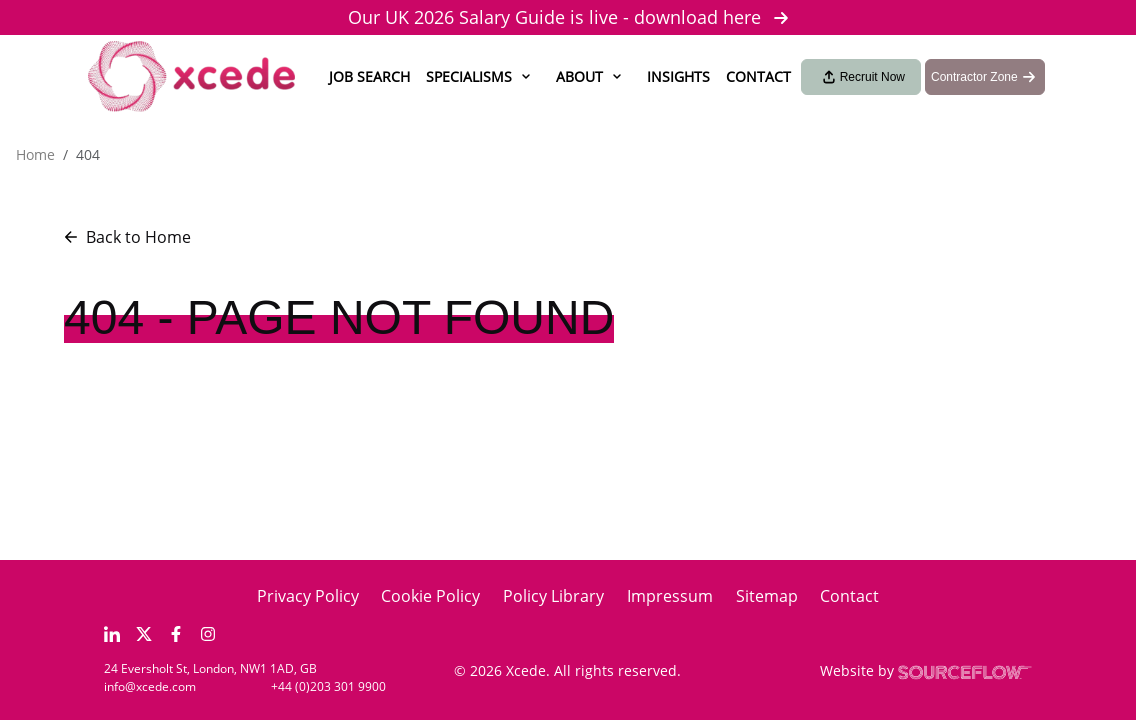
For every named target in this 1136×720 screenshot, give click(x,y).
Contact (758, 76)
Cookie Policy (430, 596)
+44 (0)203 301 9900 (328, 686)
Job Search (369, 76)
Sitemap (767, 596)
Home (35, 154)
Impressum (670, 596)
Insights (678, 76)
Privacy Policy (308, 596)
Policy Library (553, 596)
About (579, 76)
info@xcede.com (150, 686)
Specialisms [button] (469, 76)
